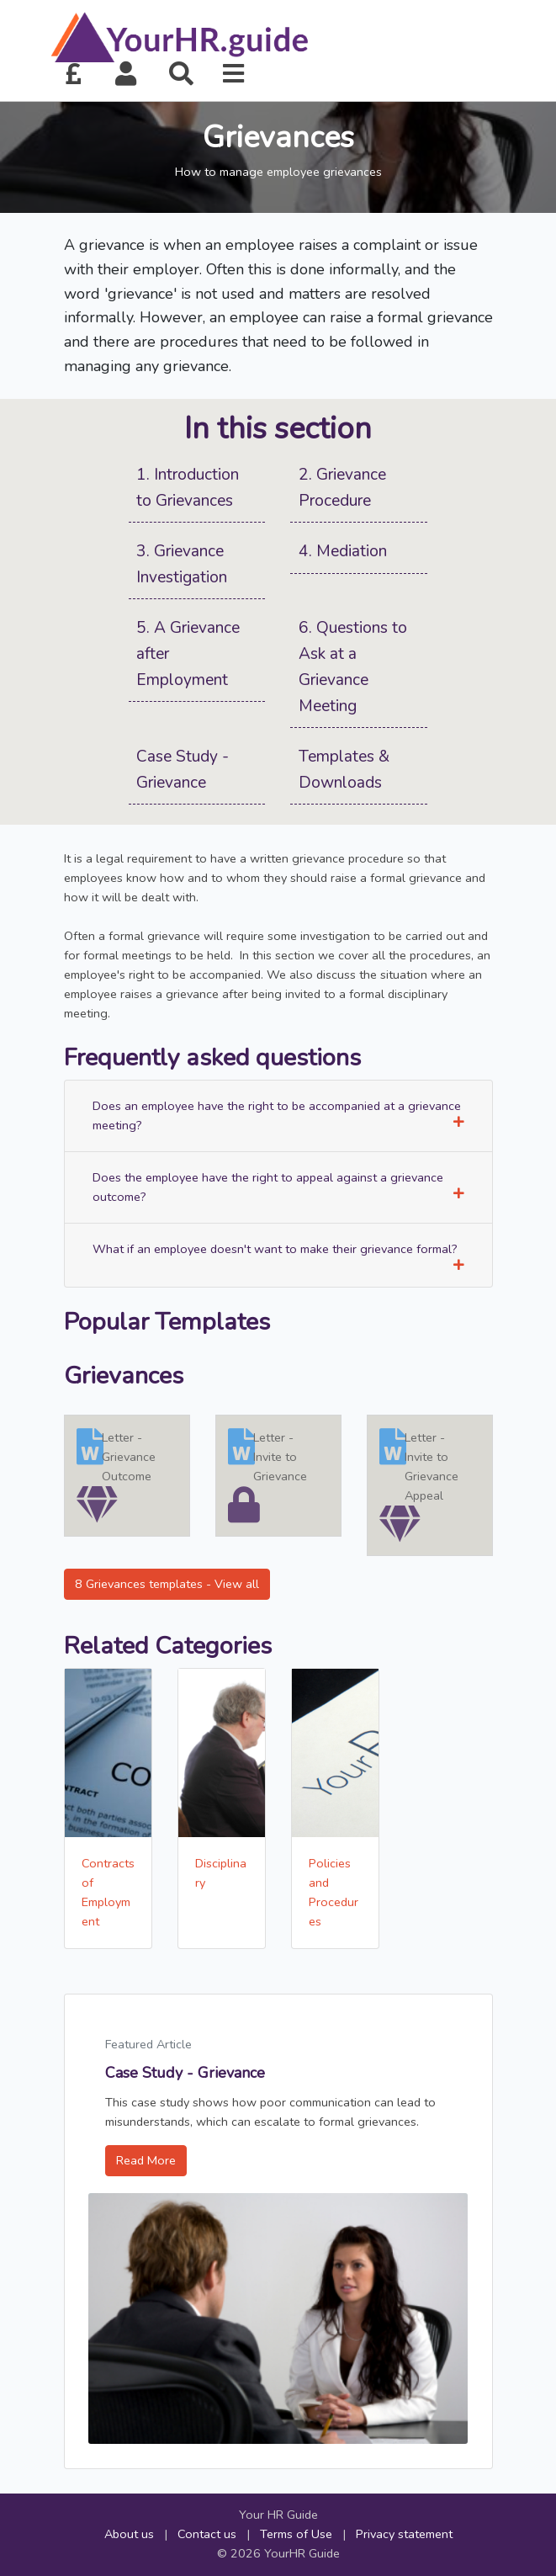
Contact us (206, 2534)
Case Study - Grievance (182, 770)
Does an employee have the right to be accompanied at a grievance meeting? (278, 1115)
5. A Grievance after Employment (188, 653)
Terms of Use (296, 2534)
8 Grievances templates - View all (167, 1583)
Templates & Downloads (344, 770)
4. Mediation (343, 551)
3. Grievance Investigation (181, 564)
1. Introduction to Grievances (187, 488)
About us (129, 2534)
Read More (146, 2160)
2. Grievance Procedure (342, 488)
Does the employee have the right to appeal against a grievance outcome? (278, 1187)
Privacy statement (404, 2534)
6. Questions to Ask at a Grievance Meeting (353, 666)
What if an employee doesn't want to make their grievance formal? (278, 1255)
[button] (126, 74)
